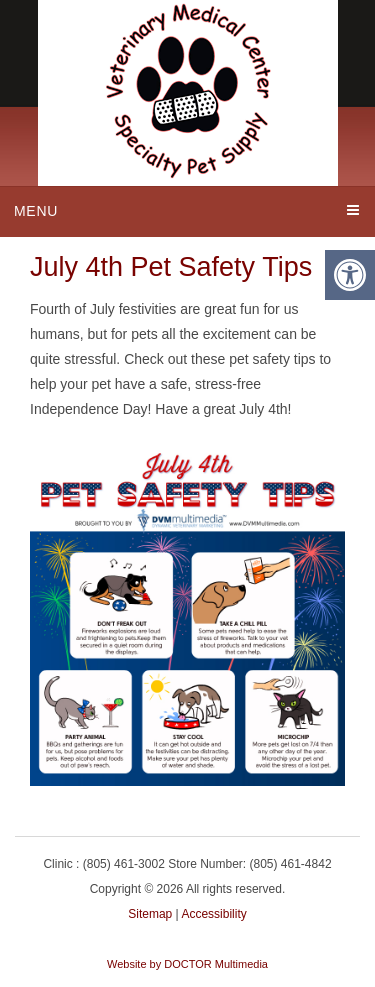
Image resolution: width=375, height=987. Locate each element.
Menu (36, 211)
